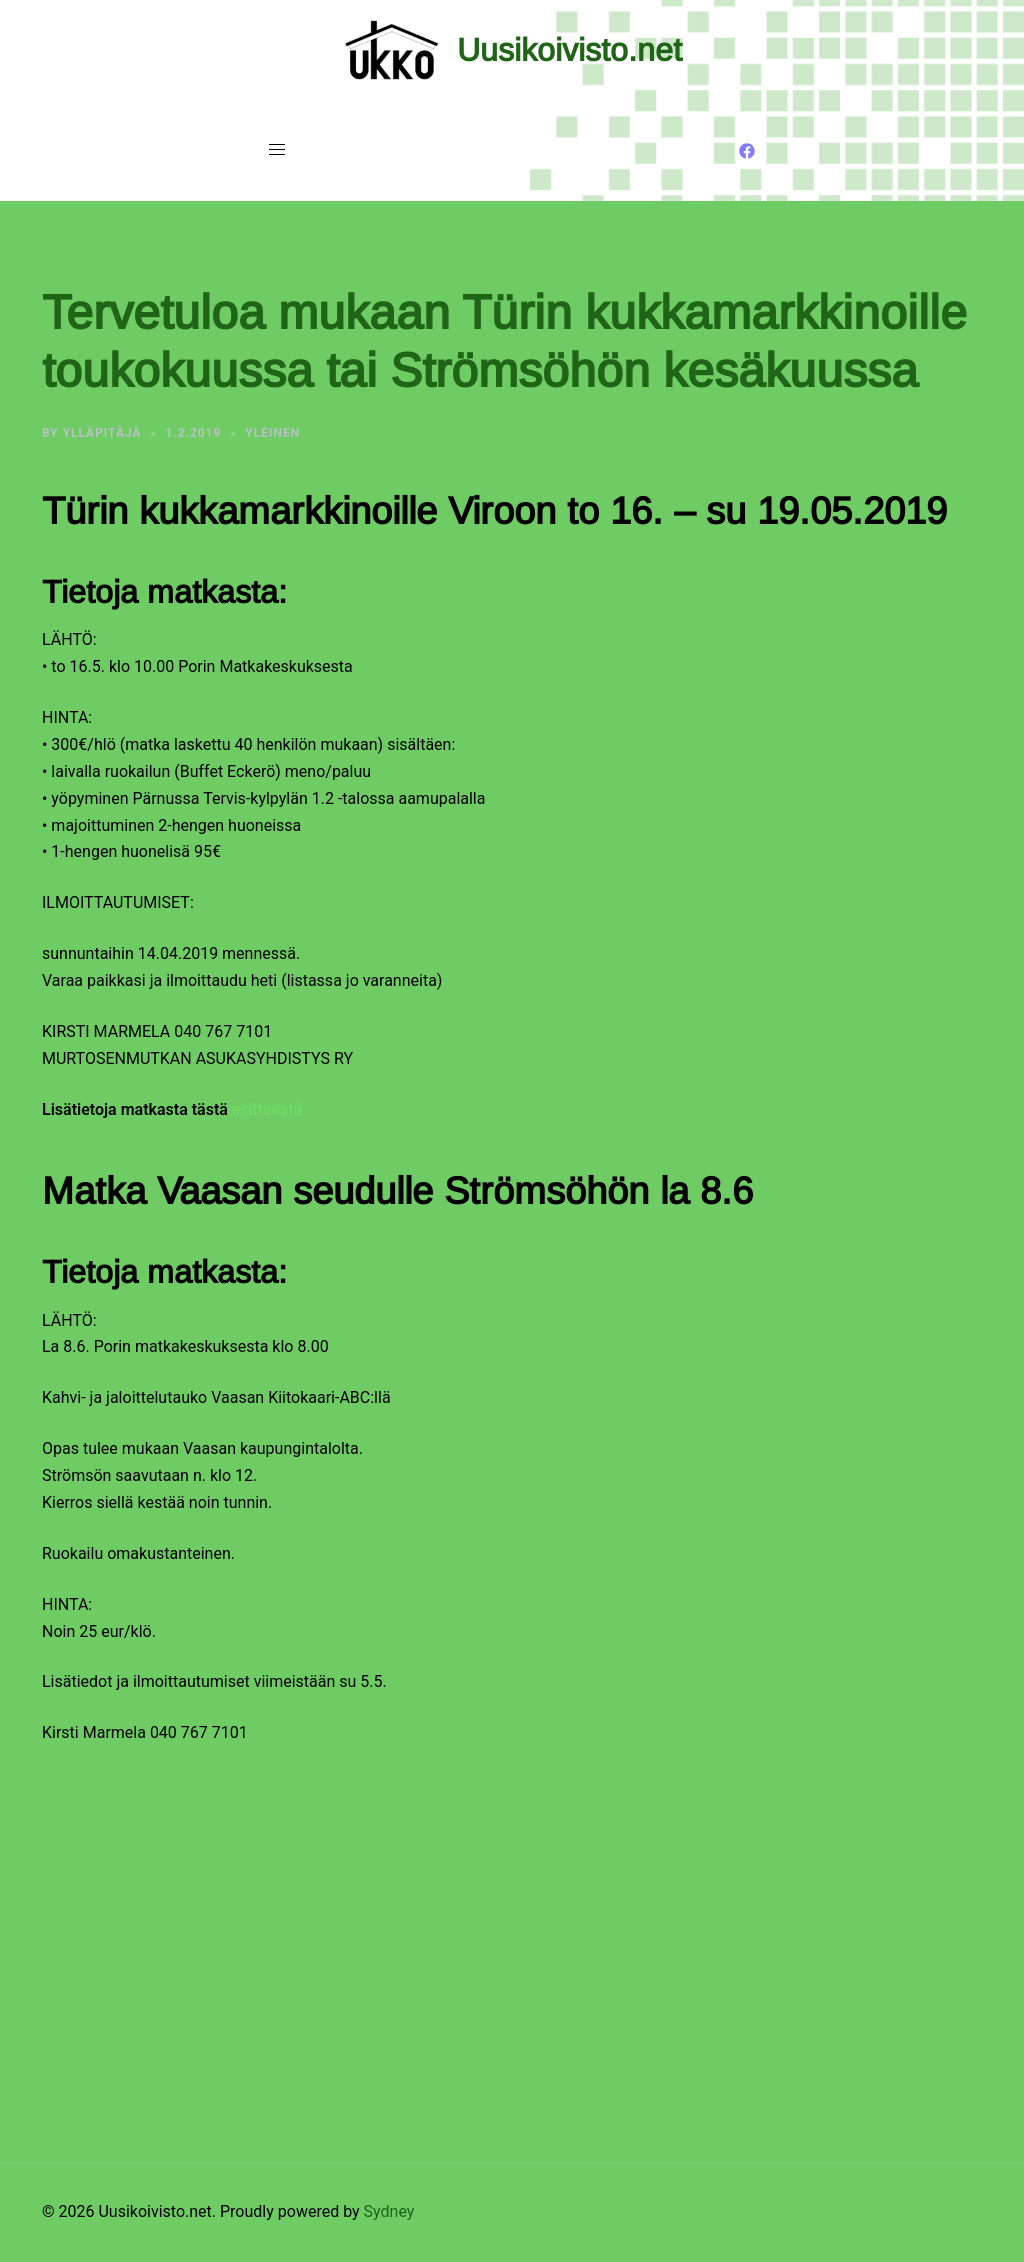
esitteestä (267, 1109)
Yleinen (272, 433)
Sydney (389, 2211)
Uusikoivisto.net (569, 50)
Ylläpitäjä (102, 433)
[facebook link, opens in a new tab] (747, 149)
